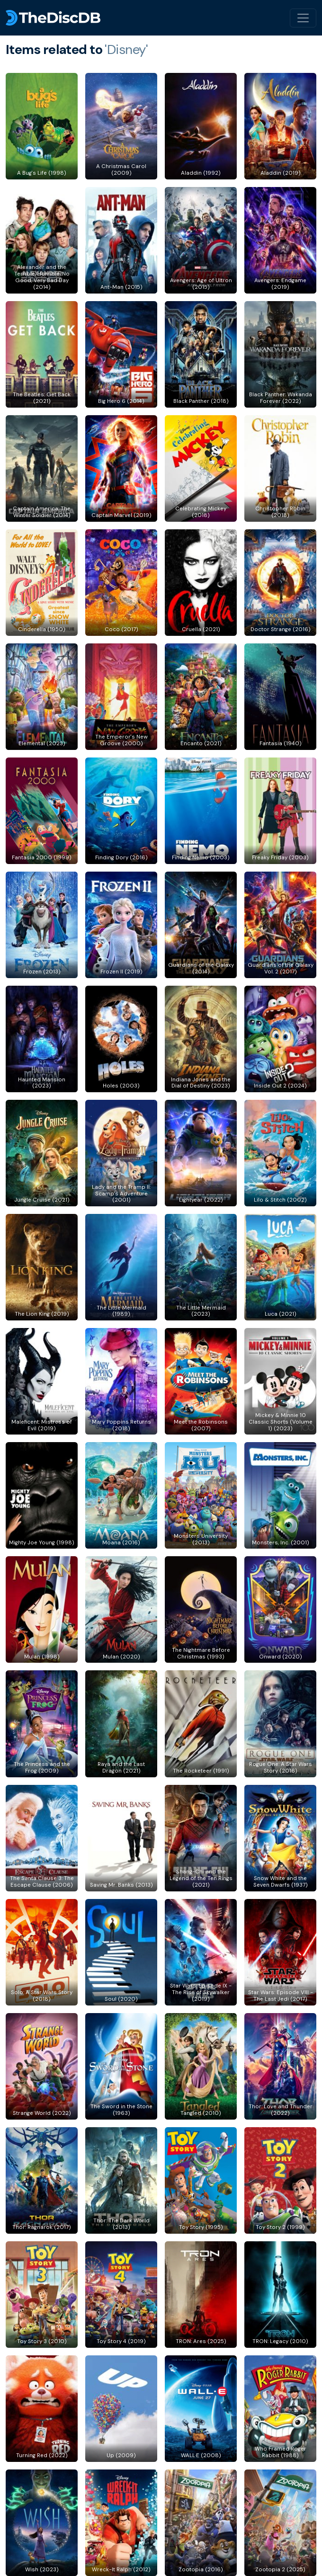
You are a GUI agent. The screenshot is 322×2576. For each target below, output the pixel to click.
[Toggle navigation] (303, 18)
